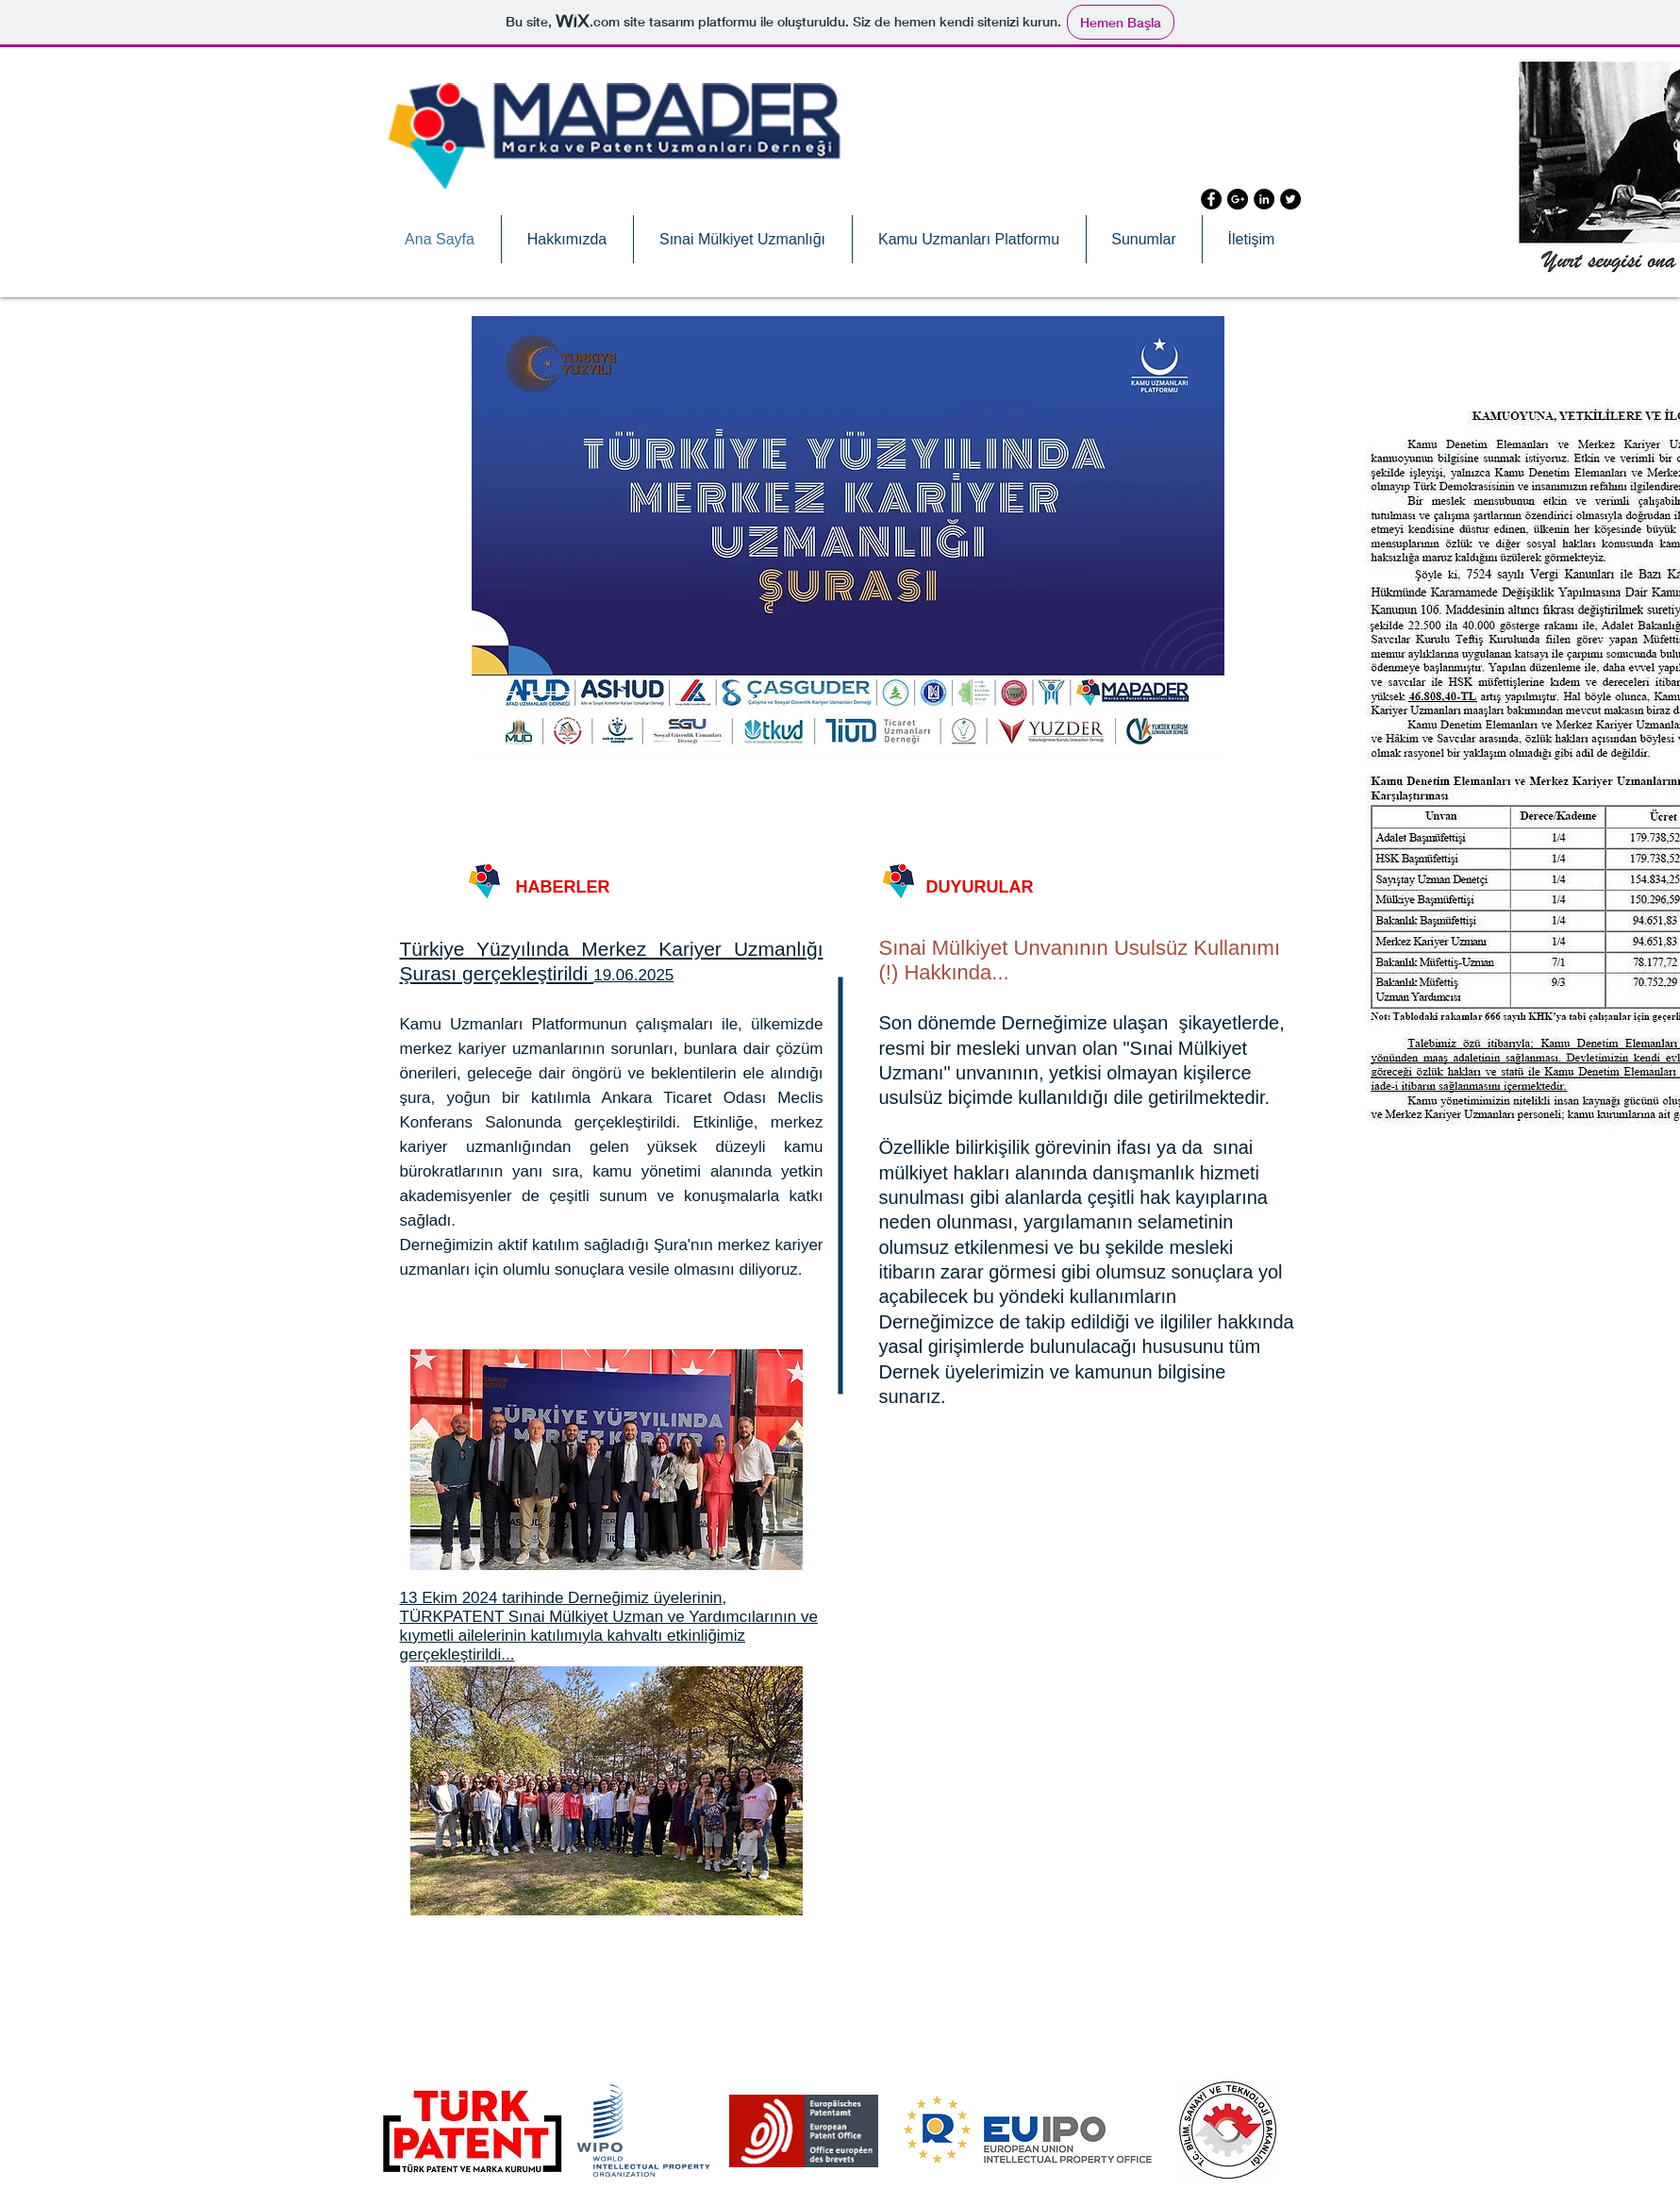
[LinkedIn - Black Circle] (1264, 199)
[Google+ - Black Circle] (1237, 199)
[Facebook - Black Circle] (1211, 199)
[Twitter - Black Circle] (1290, 199)
